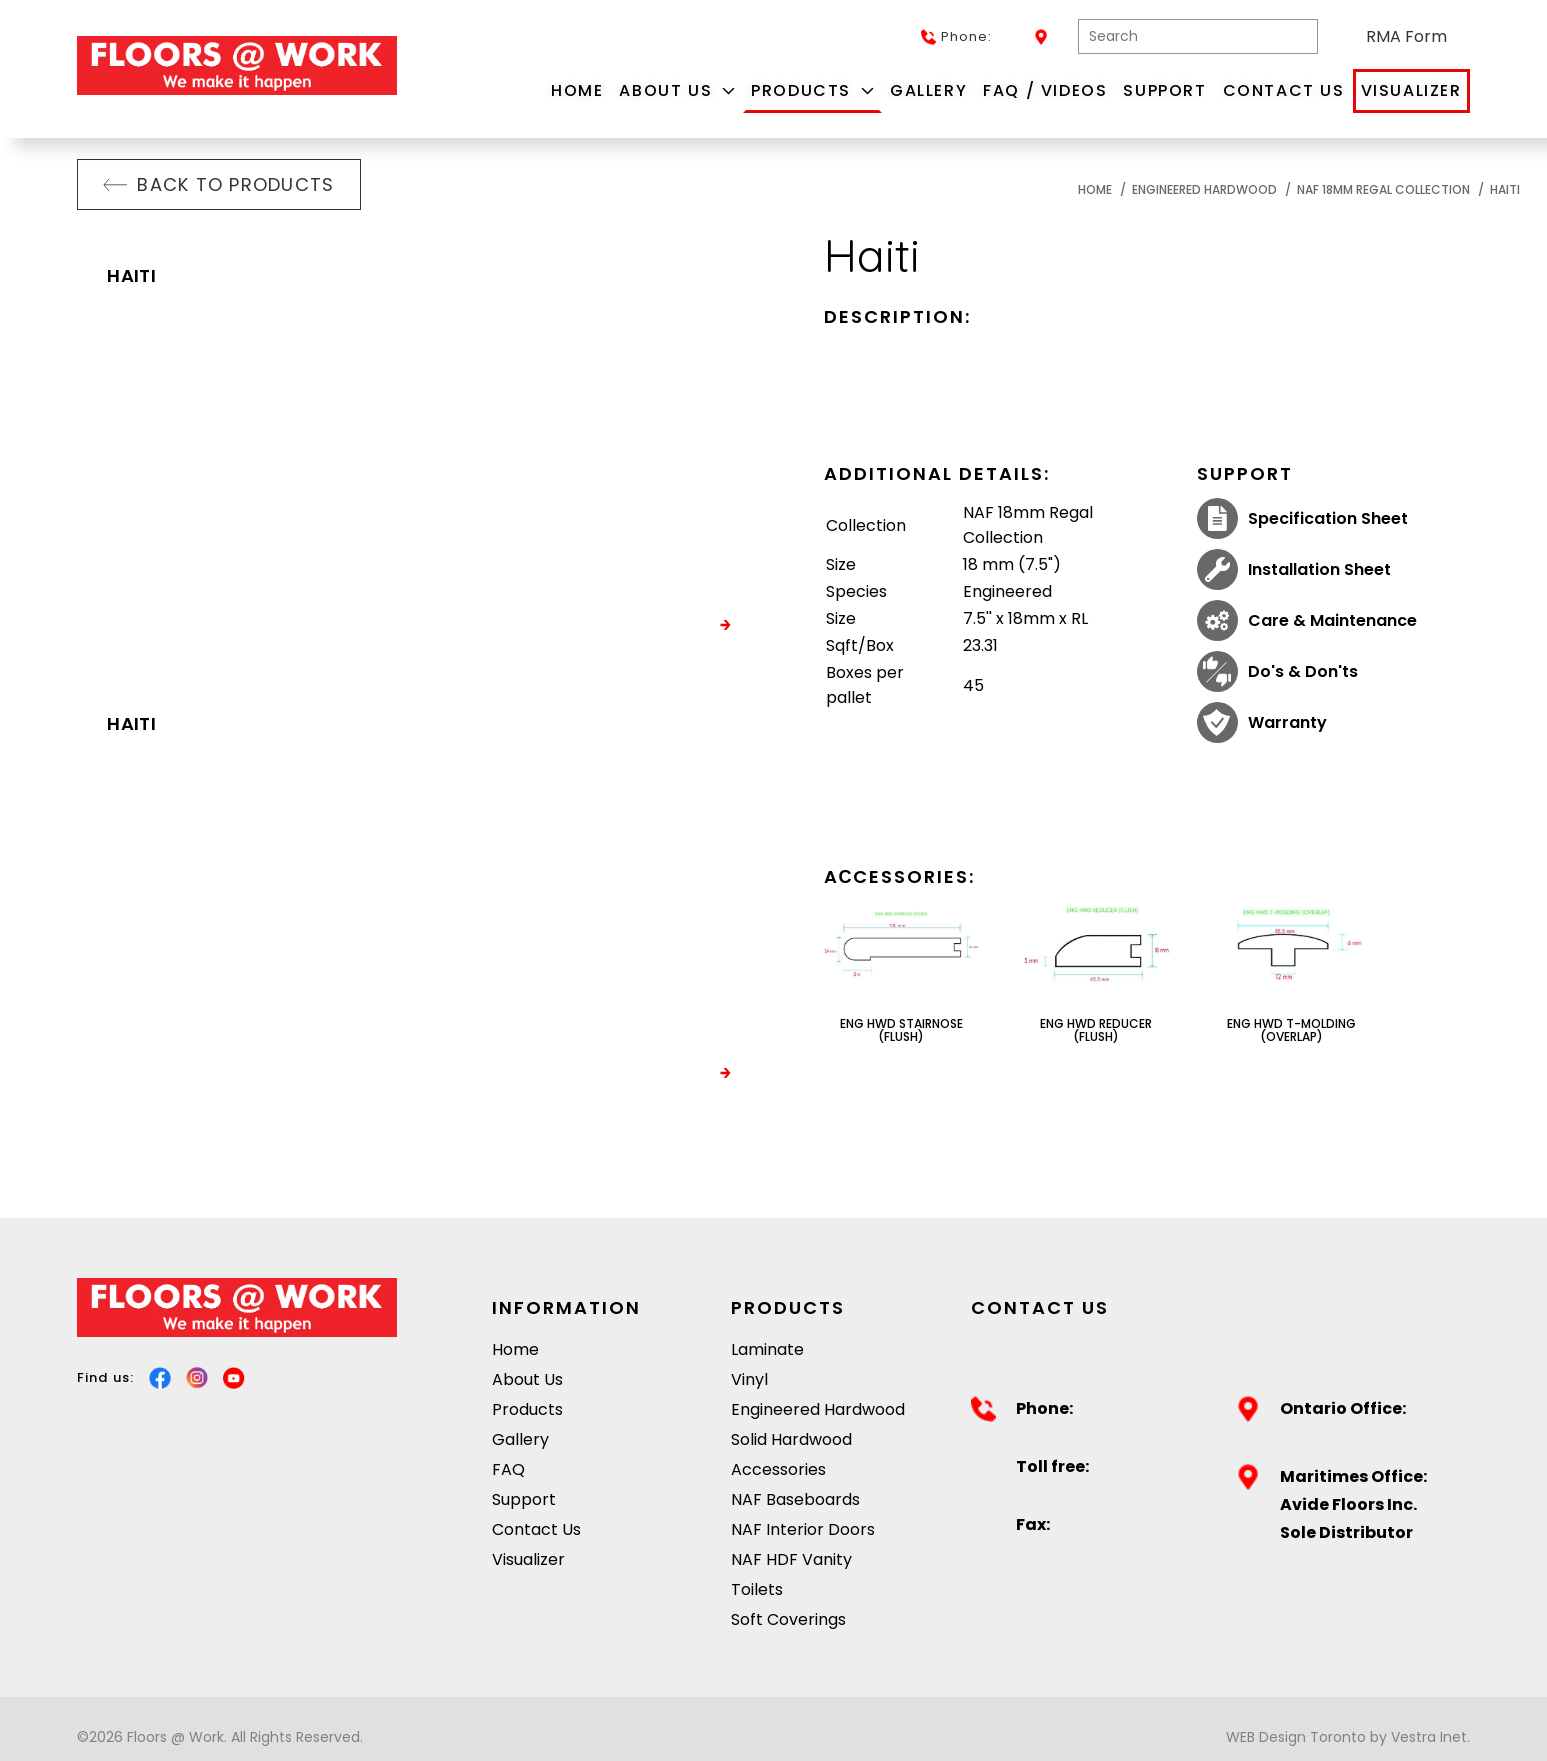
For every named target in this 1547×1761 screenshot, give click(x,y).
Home (577, 90)
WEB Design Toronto (1296, 1737)
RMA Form (1406, 36)
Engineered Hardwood (1204, 189)
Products (812, 90)
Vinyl (749, 1379)
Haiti (1505, 189)
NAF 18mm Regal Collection (1383, 189)
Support (1164, 90)
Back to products (218, 184)
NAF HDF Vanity (791, 1559)
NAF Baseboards (795, 1499)
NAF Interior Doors (803, 1529)
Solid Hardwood (791, 1439)
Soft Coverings (788, 1619)
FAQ (508, 1469)
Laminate (767, 1349)
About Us (677, 90)
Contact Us (1284, 90)
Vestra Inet (1429, 1737)
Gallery (928, 90)
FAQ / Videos (1045, 90)
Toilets (757, 1589)
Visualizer (1411, 90)
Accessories (778, 1469)
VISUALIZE (680, 625)
